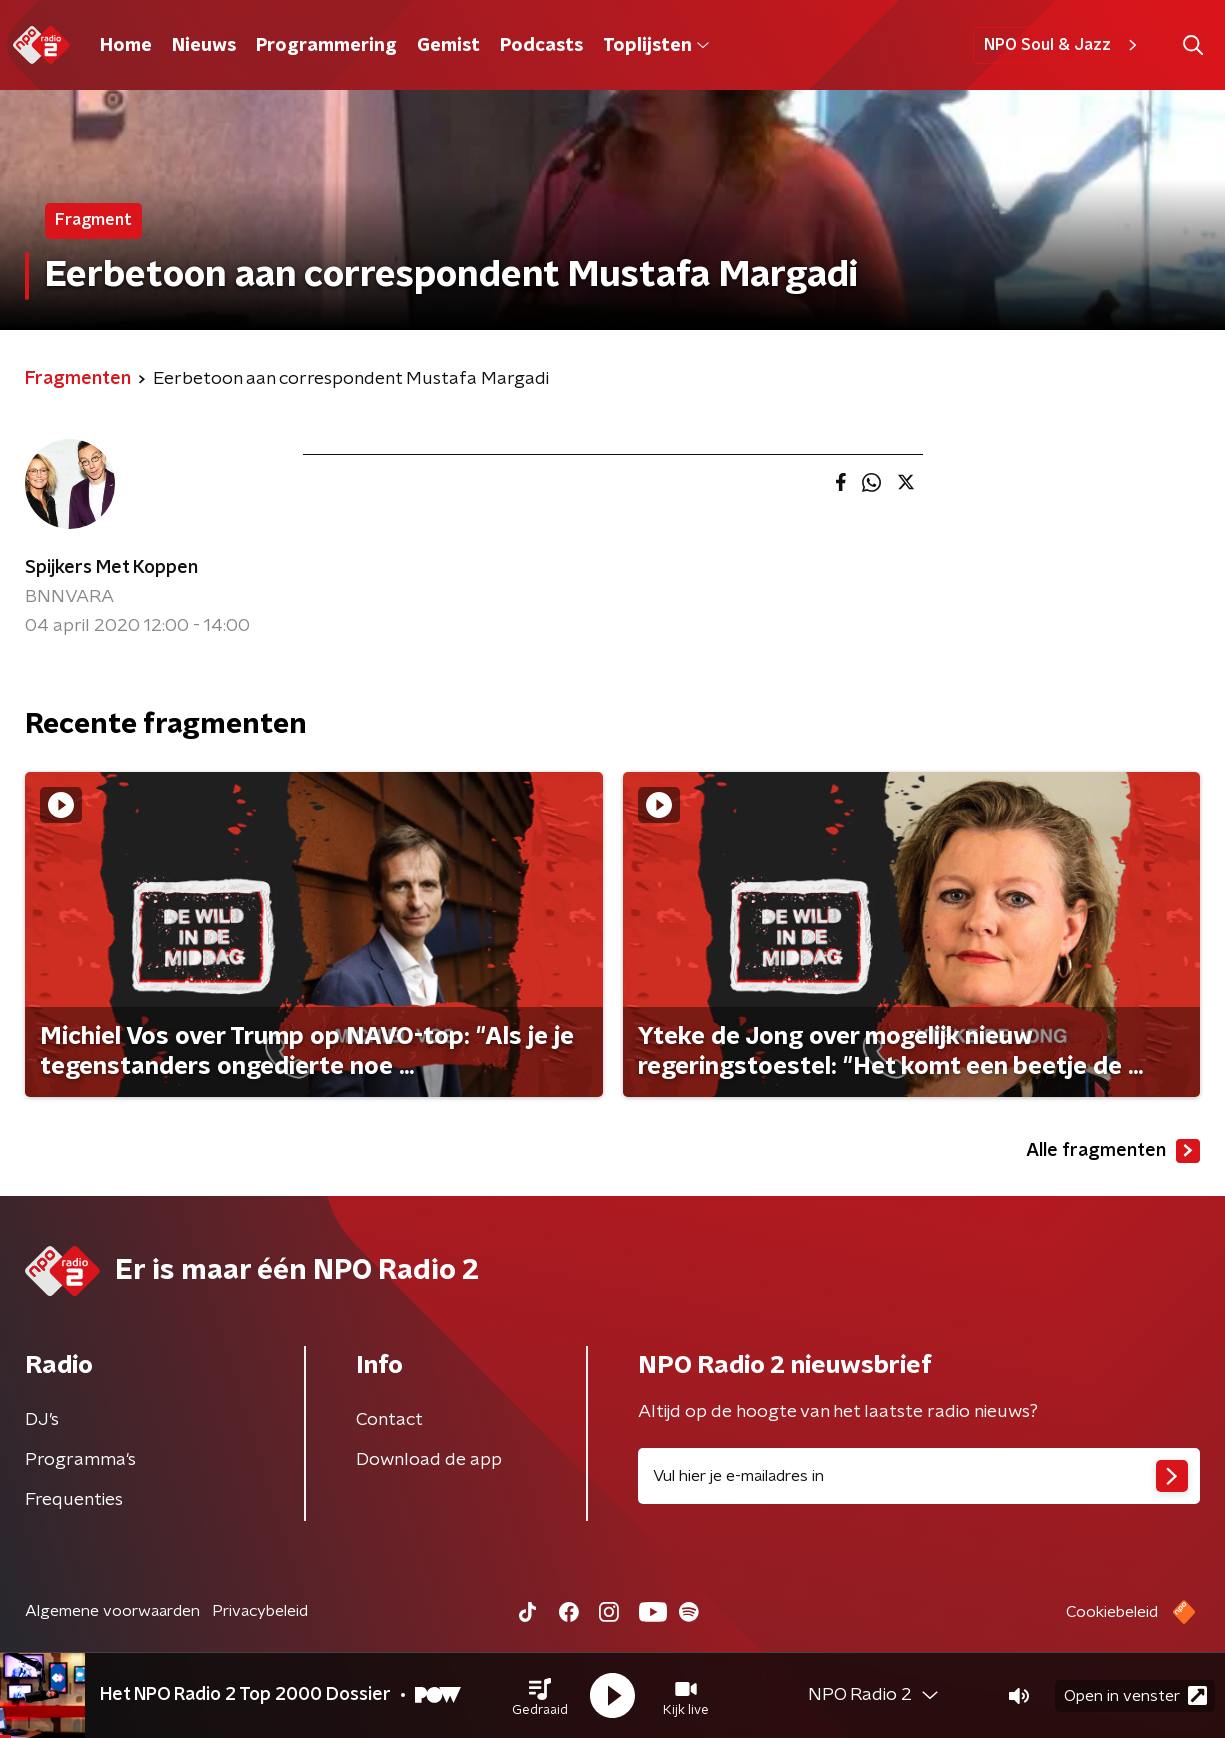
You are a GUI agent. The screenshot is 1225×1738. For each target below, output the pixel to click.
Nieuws (204, 46)
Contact (389, 1420)
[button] (540, 1696)
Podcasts (541, 46)
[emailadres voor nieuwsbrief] (919, 1476)
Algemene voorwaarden (112, 1611)
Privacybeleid (260, 1611)
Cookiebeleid (1112, 1612)
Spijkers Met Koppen (111, 568)
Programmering (326, 46)
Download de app (429, 1460)
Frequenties (74, 1500)
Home (126, 46)
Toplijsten (656, 46)
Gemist (448, 46)
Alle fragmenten (1113, 1151)
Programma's (80, 1460)
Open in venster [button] (1135, 1695)
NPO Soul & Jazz (1063, 45)
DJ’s (42, 1420)
